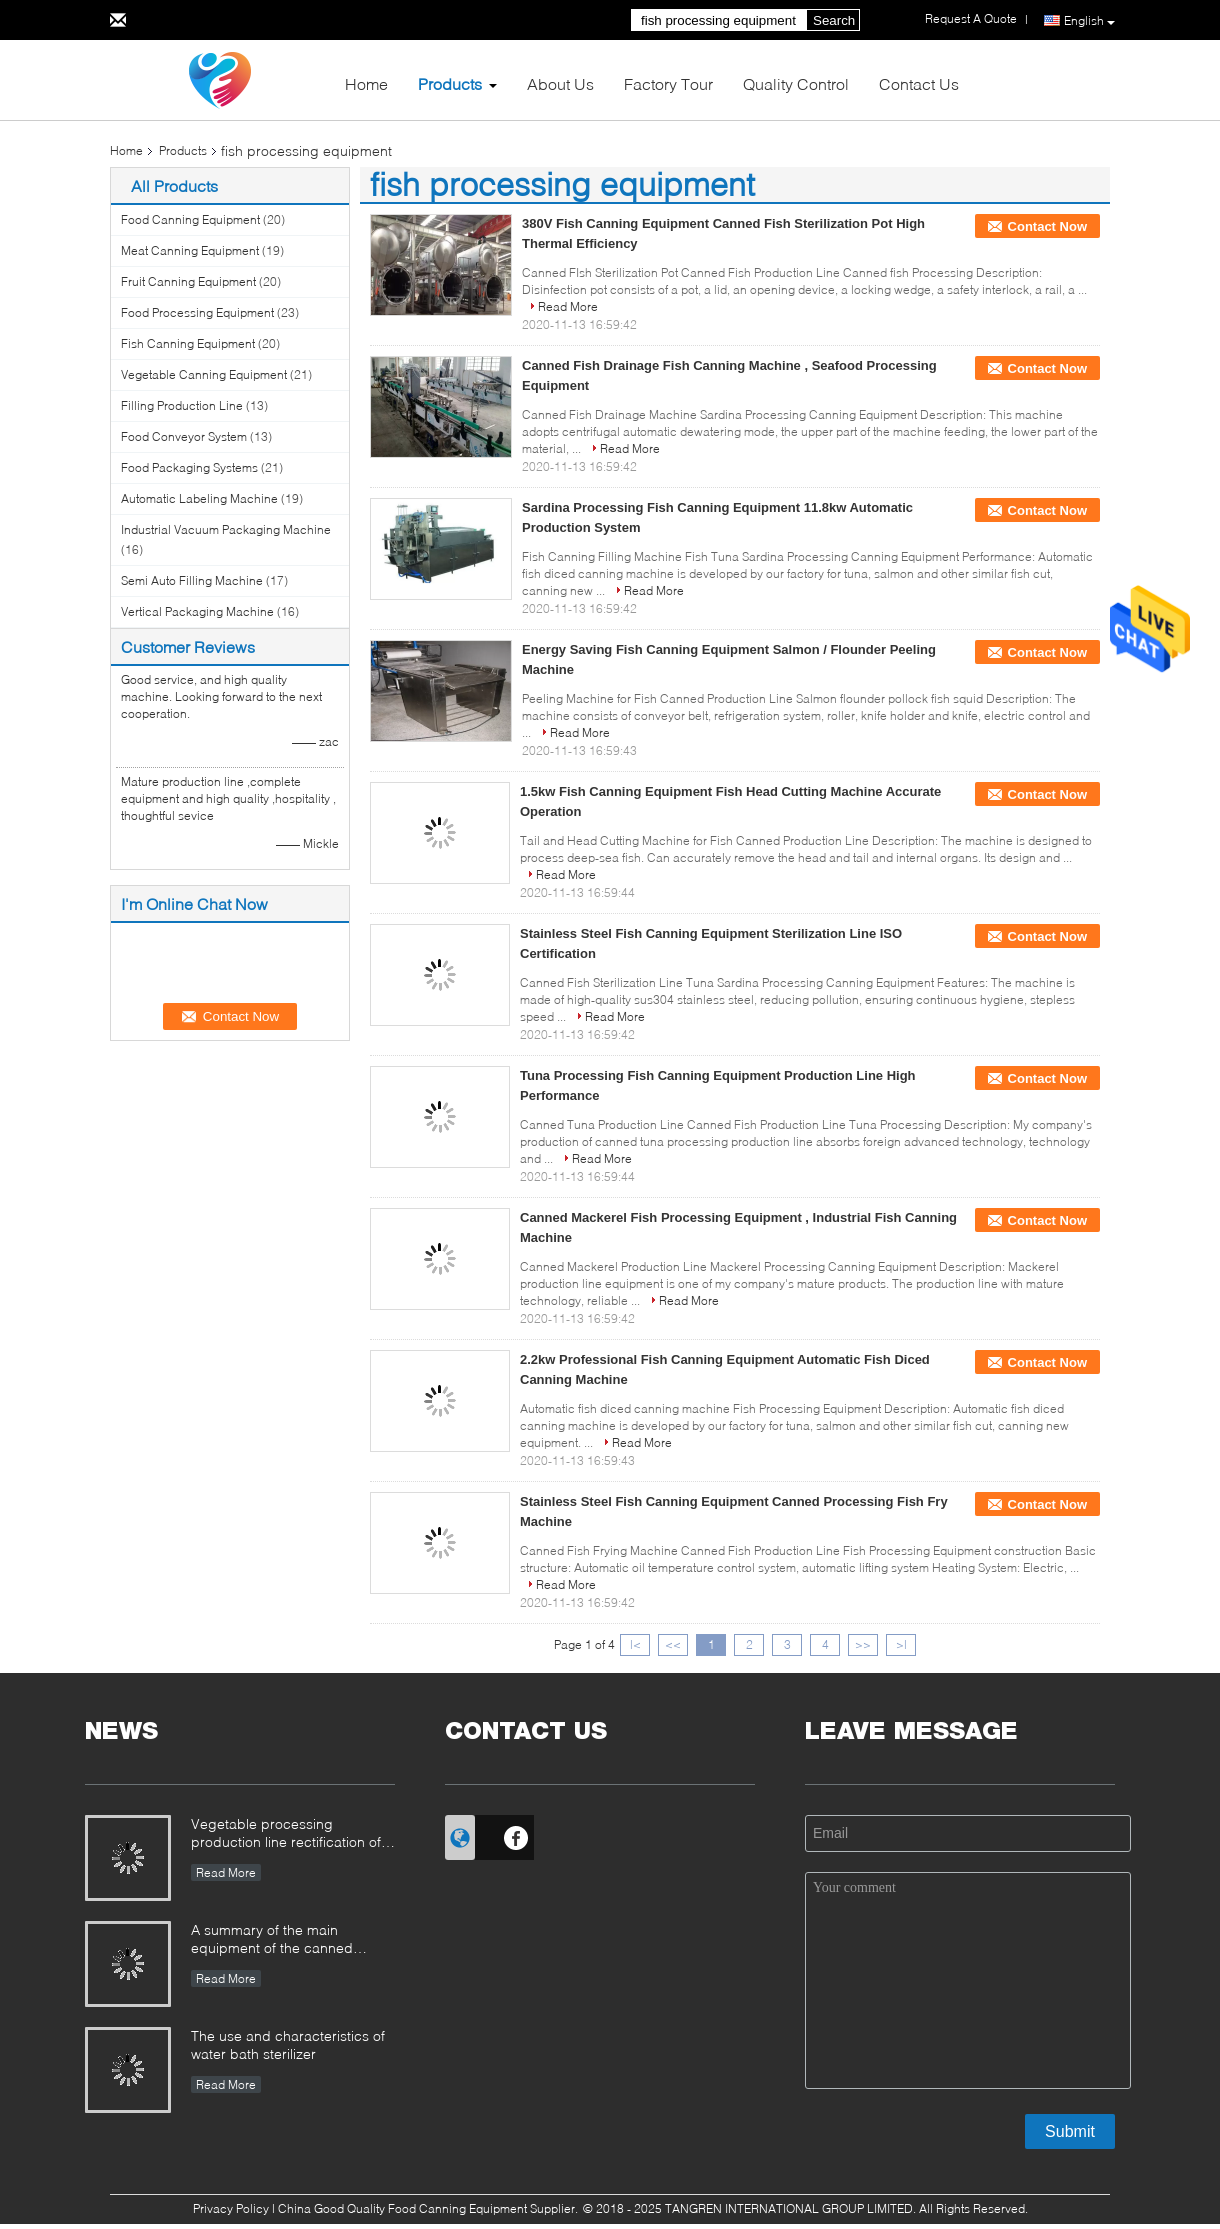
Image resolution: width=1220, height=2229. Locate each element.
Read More (568, 306)
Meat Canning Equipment (190, 250)
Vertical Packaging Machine (197, 611)
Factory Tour (668, 83)
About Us (560, 83)
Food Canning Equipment (190, 219)
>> (863, 1644)
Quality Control (796, 83)
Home (366, 83)
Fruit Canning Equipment (188, 281)
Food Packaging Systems (189, 467)
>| (901, 1644)
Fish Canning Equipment (188, 343)
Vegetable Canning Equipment (204, 374)
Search (834, 20)
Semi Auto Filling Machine (192, 580)
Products (450, 83)
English (1089, 21)
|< (635, 1644)
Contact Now (1047, 226)
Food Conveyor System (184, 436)
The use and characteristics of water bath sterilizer (288, 2044)
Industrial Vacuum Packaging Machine (226, 529)
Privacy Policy (231, 2208)
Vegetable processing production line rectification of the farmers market (286, 1834)
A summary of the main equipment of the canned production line (272, 1940)
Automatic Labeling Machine (199, 498)
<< (673, 1644)
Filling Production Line (182, 405)
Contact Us (919, 83)
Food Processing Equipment (197, 312)
